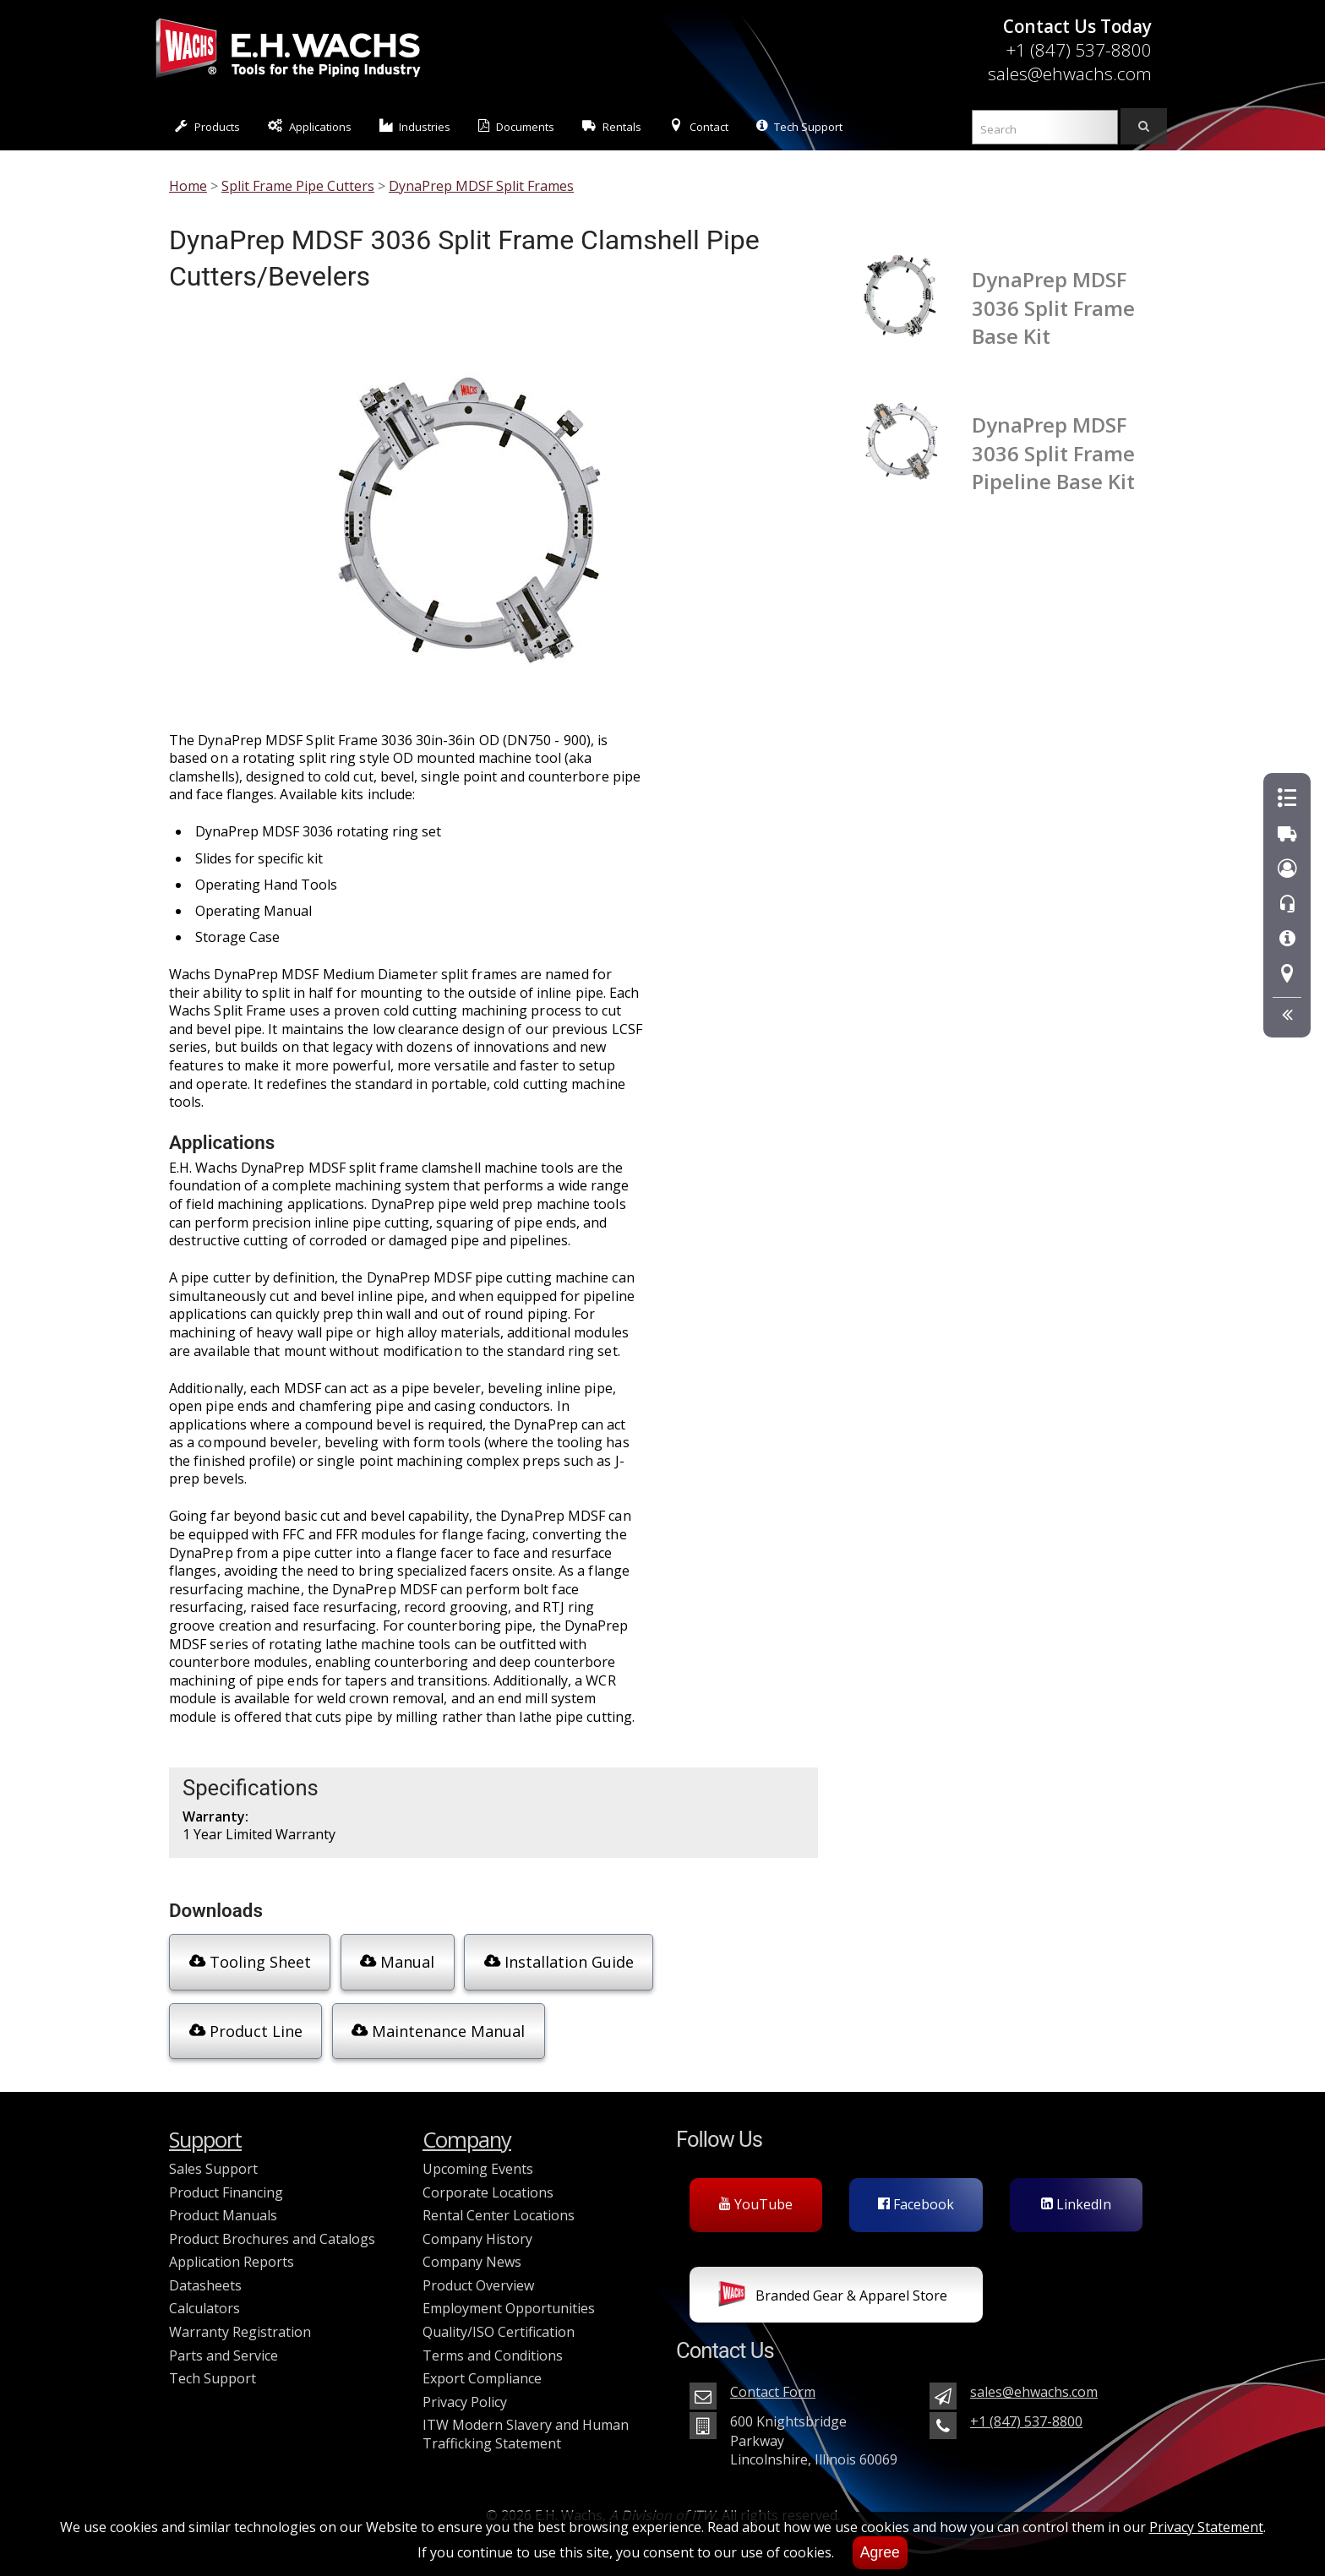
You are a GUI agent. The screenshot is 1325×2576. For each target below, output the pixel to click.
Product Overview (478, 2272)
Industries (415, 126)
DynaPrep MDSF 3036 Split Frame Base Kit (1053, 307)
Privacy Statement (1206, 2527)
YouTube (756, 2190)
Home (188, 186)
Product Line (727, 1961)
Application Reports (231, 2248)
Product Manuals (223, 2201)
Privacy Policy (465, 2388)
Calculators (204, 2294)
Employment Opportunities (509, 2294)
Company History (477, 2225)
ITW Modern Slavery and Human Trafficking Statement (526, 2420)
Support (205, 2126)
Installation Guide (550, 1961)
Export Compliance (482, 2364)
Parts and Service (223, 2342)
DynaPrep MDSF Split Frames (481, 186)
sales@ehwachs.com (1070, 73)
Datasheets (205, 2272)
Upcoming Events (478, 2155)
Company (467, 2126)
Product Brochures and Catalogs (272, 2225)
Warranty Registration (240, 2318)
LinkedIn (1076, 2190)
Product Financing (226, 2178)
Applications (310, 126)
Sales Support (213, 2155)
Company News (472, 2248)
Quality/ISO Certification (499, 2318)
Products (207, 126)
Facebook (916, 2190)
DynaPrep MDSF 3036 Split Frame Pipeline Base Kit (1053, 453)
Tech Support (799, 126)
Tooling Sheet (246, 1961)
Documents (516, 126)
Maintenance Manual (272, 2022)
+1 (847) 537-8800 (1079, 50)
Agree (880, 2552)
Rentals (611, 126)
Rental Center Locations (499, 2201)
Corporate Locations (488, 2178)
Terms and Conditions (493, 2342)
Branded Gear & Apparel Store (832, 2283)
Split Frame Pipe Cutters (297, 186)
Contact (698, 126)
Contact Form (772, 2378)
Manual (391, 1961)
